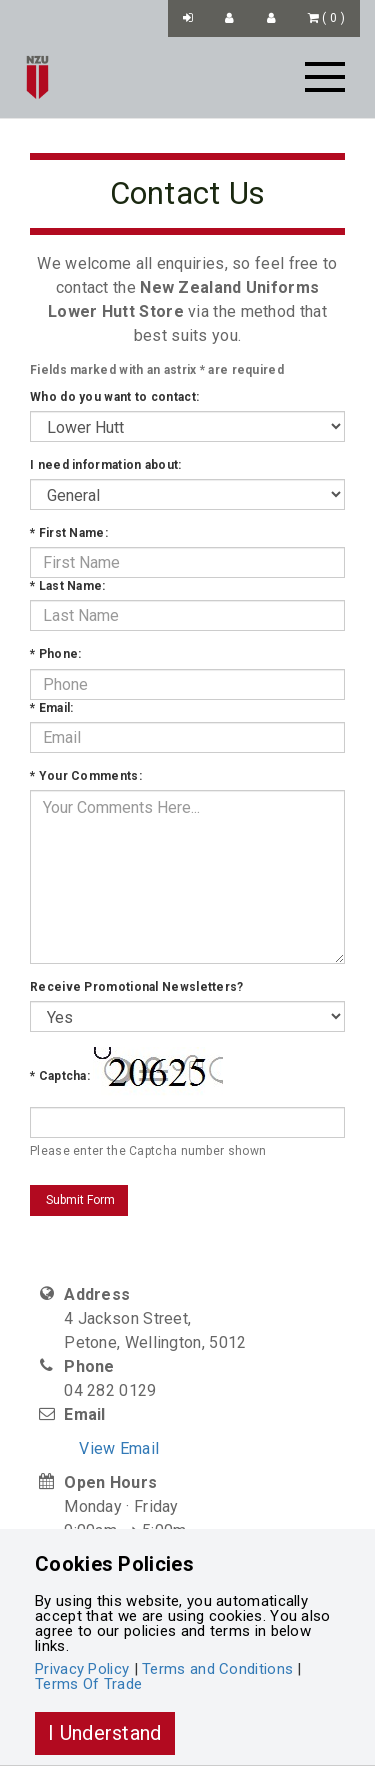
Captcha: (60, 1076)
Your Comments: (86, 776)
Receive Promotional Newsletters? (137, 987)
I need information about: (106, 465)
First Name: (69, 533)
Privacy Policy (82, 1669)
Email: (51, 708)
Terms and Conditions (217, 1669)
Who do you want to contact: (114, 397)
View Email (119, 1448)
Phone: (55, 654)
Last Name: (68, 586)
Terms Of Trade (88, 1684)
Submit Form (79, 1200)
